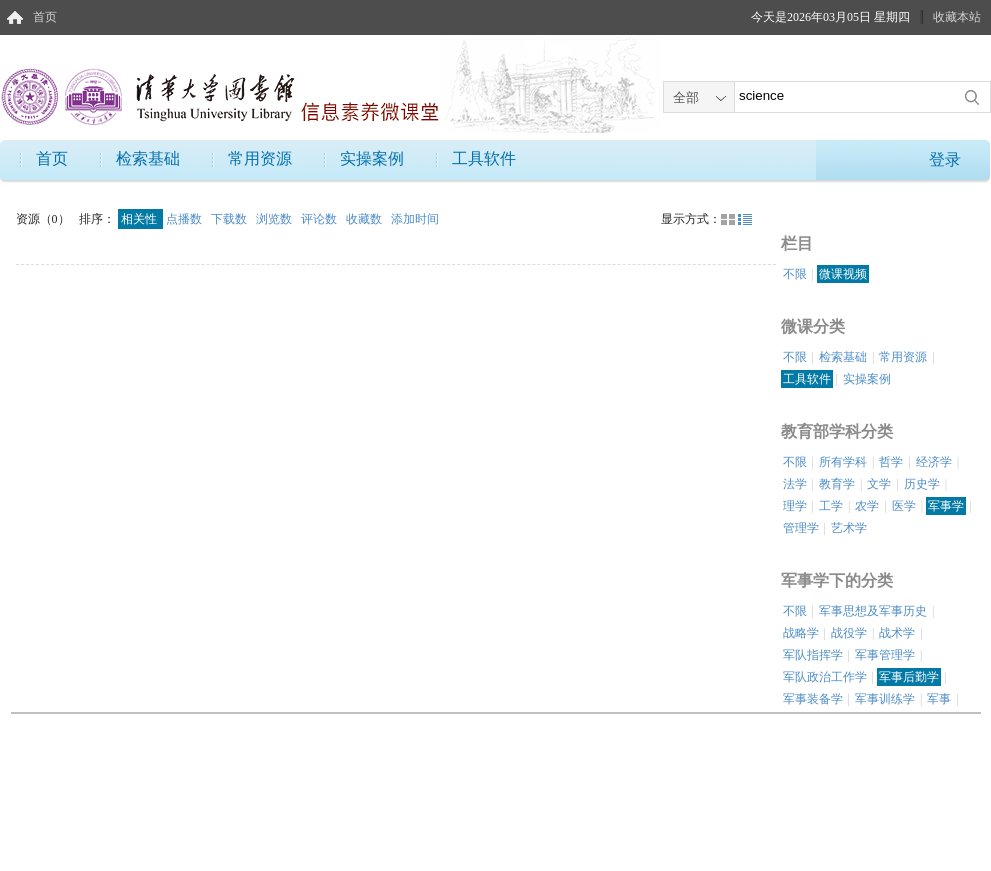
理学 (795, 506)
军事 (939, 699)
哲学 (891, 462)
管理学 (801, 528)
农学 (867, 506)
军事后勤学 (909, 677)
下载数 (230, 219)
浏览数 (275, 219)
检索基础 (148, 158)
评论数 (320, 219)
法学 (795, 484)
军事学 (946, 506)
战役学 (849, 633)
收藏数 (365, 219)
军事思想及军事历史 (873, 611)
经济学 (934, 462)
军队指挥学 (813, 655)
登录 (945, 159)
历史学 (922, 484)
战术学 (897, 633)
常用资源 (260, 158)
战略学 (801, 633)
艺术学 (849, 528)
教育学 (837, 484)
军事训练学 (885, 699)
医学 (904, 506)
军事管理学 (885, 655)
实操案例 (372, 158)
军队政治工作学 (825, 677)
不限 (795, 274)
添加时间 (415, 219)
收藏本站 (957, 17)
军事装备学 (813, 699)
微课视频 (843, 274)
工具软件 (484, 158)
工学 (831, 506)
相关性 (140, 219)
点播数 (185, 219)
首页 (45, 17)
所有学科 (843, 462)
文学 (879, 484)
